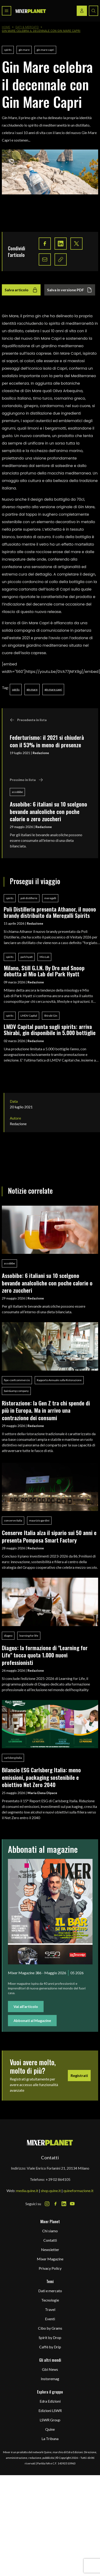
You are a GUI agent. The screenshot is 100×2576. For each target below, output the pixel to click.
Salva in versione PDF (69, 290)
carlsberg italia (13, 1757)
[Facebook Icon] (55, 2203)
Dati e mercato (50, 2290)
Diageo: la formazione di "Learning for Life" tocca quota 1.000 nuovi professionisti (45, 1655)
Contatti (50, 2240)
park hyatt (27, 957)
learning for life (28, 1635)
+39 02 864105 (58, 2179)
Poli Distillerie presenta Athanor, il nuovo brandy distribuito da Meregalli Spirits (50, 912)
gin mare (24, 49)
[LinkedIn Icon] (64, 2203)
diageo (8, 1635)
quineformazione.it (78, 2190)
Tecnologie (50, 2300)
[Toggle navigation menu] (6, 10)
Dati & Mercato (27, 27)
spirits (8, 49)
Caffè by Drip (50, 2347)
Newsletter (50, 2249)
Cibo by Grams (50, 2328)
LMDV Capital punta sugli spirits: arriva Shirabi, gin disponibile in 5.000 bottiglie (50, 1029)
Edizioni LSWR (50, 2410)
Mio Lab (44, 957)
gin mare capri (45, 49)
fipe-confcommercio (17, 1380)
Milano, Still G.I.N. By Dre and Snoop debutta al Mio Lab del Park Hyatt (44, 971)
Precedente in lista (28, 720)
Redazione (41, 753)
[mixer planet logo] (50, 2142)
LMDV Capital (29, 1015)
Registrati (79, 2075)
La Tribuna (50, 2438)
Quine (50, 2429)
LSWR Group (50, 2420)
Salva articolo (21, 290)
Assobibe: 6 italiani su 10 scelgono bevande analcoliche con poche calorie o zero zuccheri (48, 811)
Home (6, 27)
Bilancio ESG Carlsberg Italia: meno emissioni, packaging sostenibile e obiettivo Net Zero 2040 (41, 1777)
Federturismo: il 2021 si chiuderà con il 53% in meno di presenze (47, 741)
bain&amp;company (16, 1391)
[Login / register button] (82, 11)
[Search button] (93, 11)
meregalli (50, 898)
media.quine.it (27, 2190)
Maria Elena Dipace (42, 1793)
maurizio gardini (39, 1520)
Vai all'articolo (26, 2006)
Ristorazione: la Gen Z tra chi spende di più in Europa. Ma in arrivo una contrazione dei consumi (46, 1410)
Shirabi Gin (50, 1015)
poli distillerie (29, 898)
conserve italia (13, 1520)
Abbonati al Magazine (32, 2020)
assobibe (17, 792)
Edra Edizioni (50, 2401)
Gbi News (50, 2369)
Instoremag (50, 2378)
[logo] (31, 11)
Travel (50, 2309)
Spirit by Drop (50, 2337)
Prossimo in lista (26, 779)
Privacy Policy (50, 2268)
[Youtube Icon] (72, 2203)
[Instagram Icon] (47, 2203)
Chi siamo (50, 2231)
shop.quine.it (51, 2190)
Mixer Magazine (50, 2259)
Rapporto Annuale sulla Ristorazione (59, 1380)
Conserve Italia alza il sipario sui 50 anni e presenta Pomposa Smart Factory (49, 1536)
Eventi (50, 2319)
